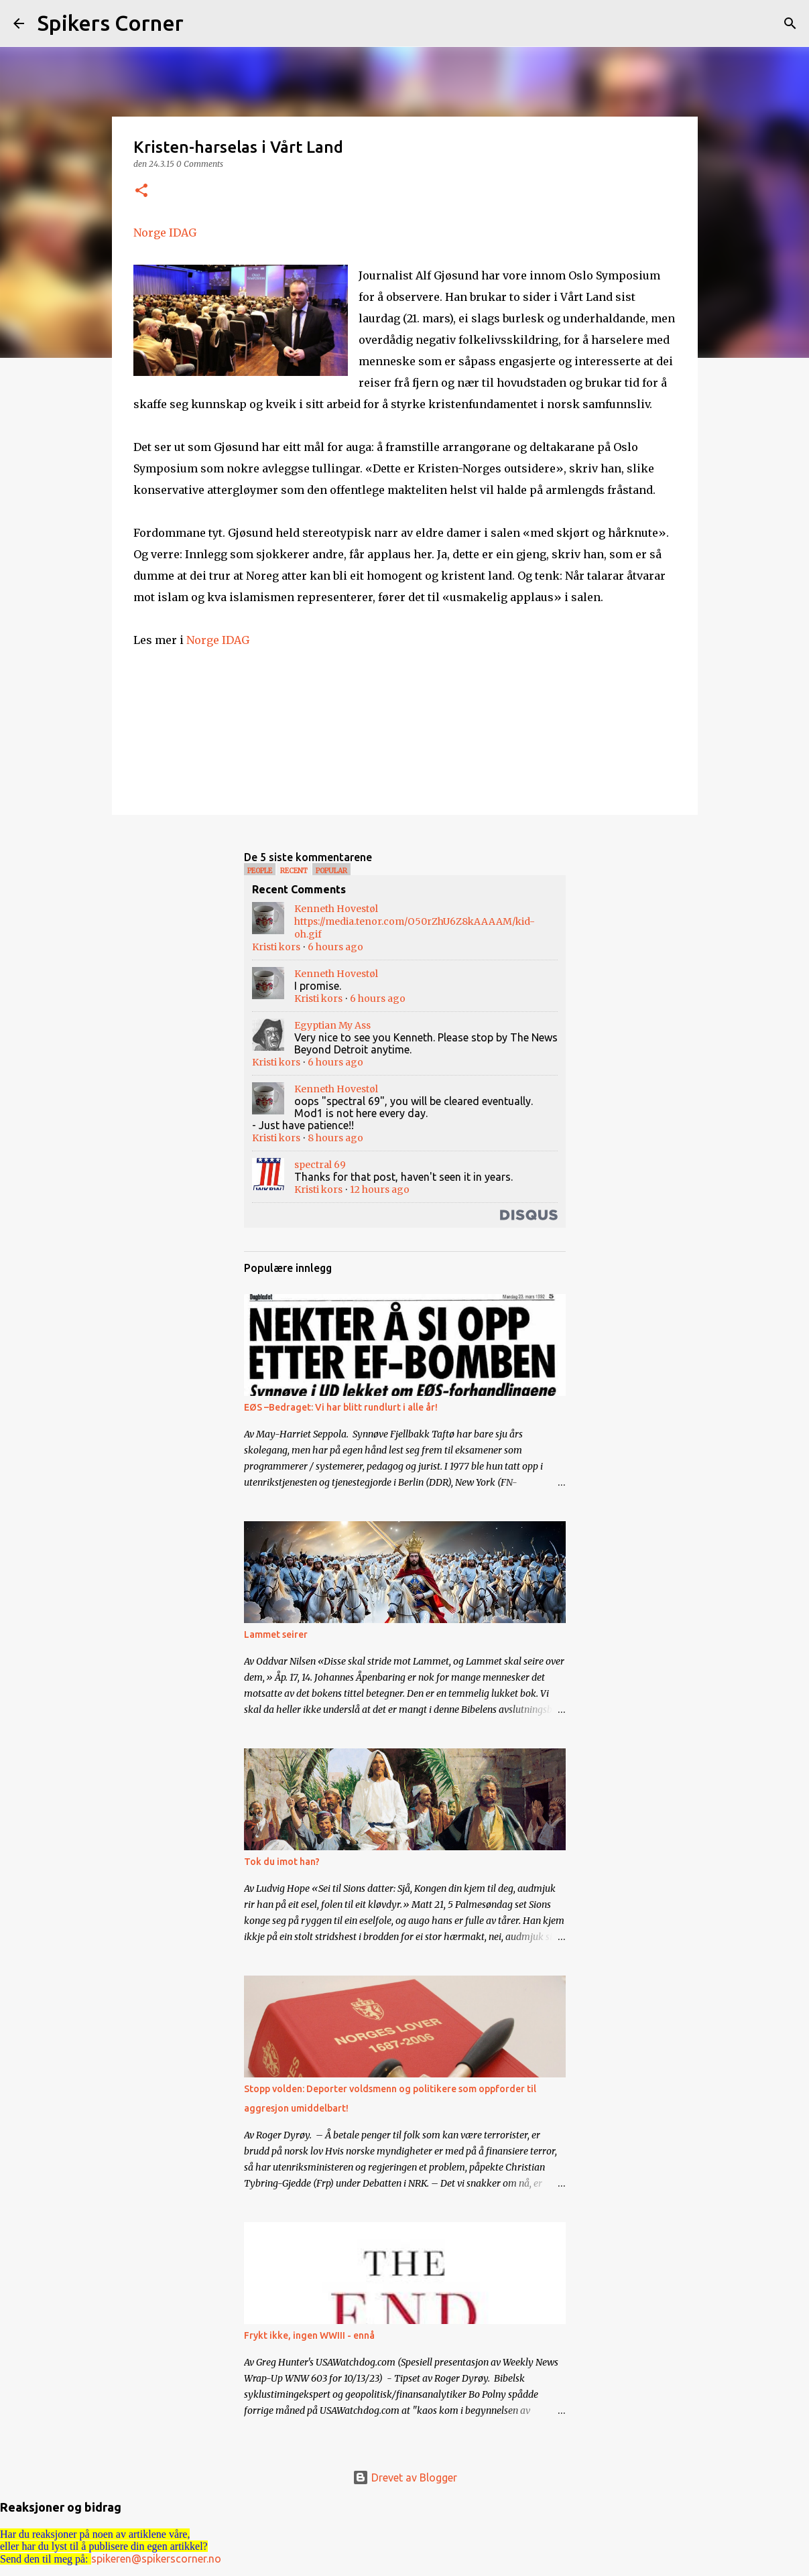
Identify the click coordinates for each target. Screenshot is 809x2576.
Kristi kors (276, 947)
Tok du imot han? (282, 1861)
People (259, 870)
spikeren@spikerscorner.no (156, 2559)
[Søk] (202, 23)
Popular (331, 870)
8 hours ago (335, 1138)
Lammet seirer (276, 1634)
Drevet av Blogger (405, 2477)
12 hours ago (380, 1189)
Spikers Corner (111, 23)
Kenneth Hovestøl (336, 909)
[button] (141, 191)
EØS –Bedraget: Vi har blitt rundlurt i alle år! (341, 1407)
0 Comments (199, 164)
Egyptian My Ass (332, 1025)
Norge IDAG (164, 232)
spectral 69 (320, 1165)
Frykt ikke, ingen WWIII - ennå (309, 2335)
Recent (294, 870)
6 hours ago (335, 947)
